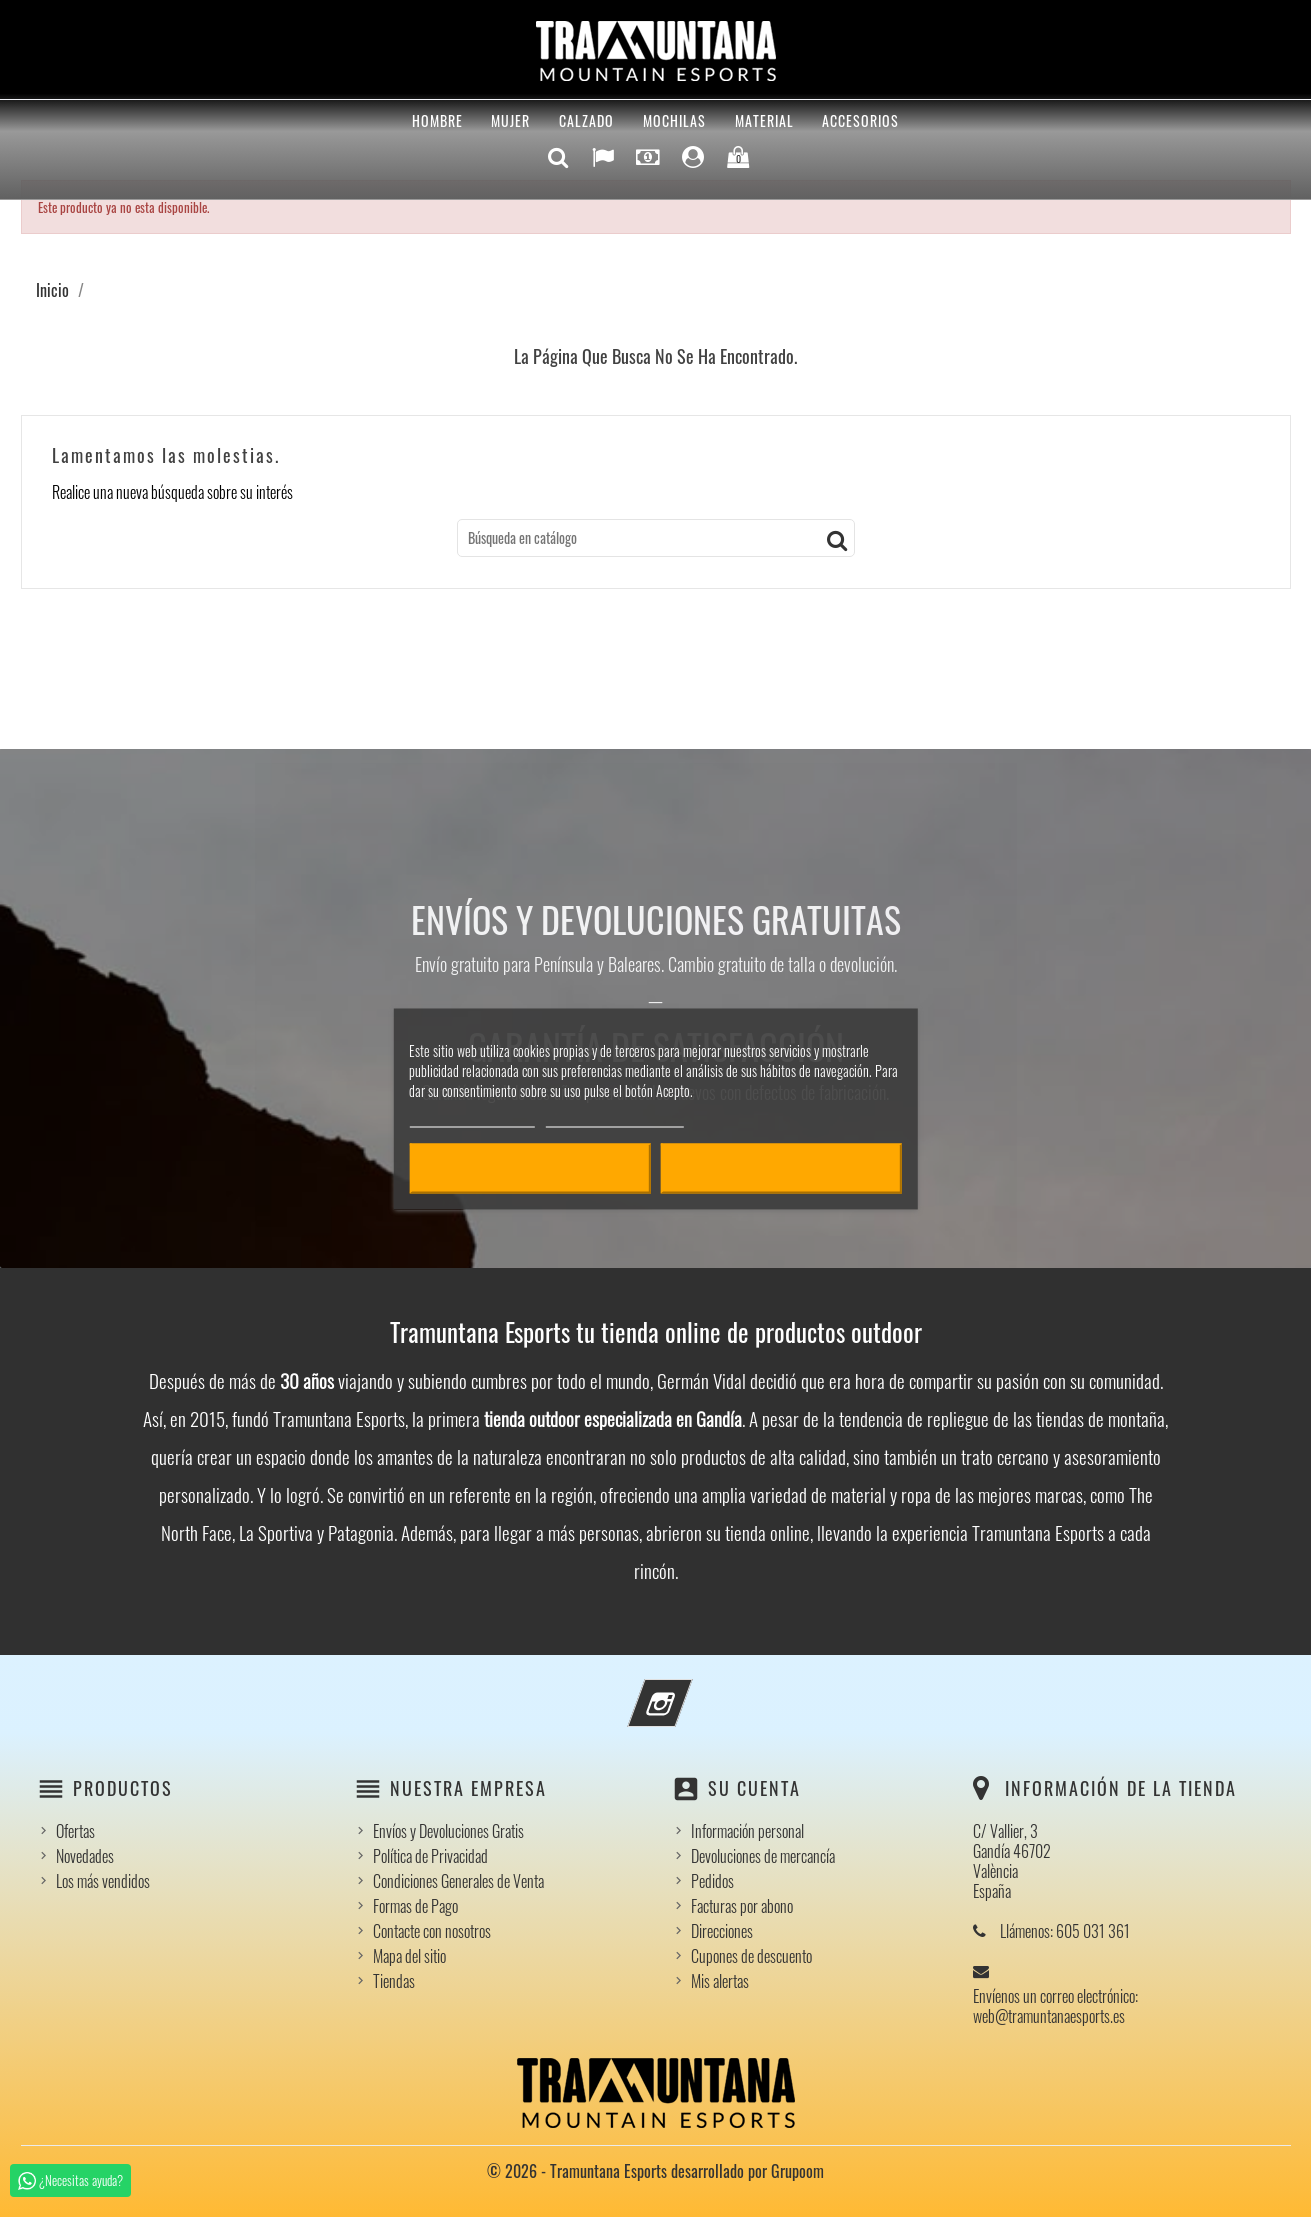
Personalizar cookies (615, 1117)
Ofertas (75, 1831)
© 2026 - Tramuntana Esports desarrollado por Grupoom (655, 2171)
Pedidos (712, 1881)
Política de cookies (471, 1117)
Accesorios (860, 120)
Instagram (687, 1691)
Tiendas (394, 1981)
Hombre (437, 120)
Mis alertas (720, 1981)
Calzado (586, 120)
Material (764, 120)
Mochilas (674, 120)
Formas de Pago (415, 1906)
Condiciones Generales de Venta (458, 1881)
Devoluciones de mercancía (763, 1856)
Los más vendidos (103, 1881)
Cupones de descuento (751, 1956)
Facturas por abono (742, 1906)
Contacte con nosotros (432, 1931)
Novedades (85, 1856)
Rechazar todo (529, 1168)
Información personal (747, 1831)
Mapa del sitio (409, 1956)
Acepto (781, 1168)
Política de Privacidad (430, 1856)
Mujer (510, 120)
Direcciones (722, 1931)
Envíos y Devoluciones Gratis (448, 1831)
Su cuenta (754, 1788)
